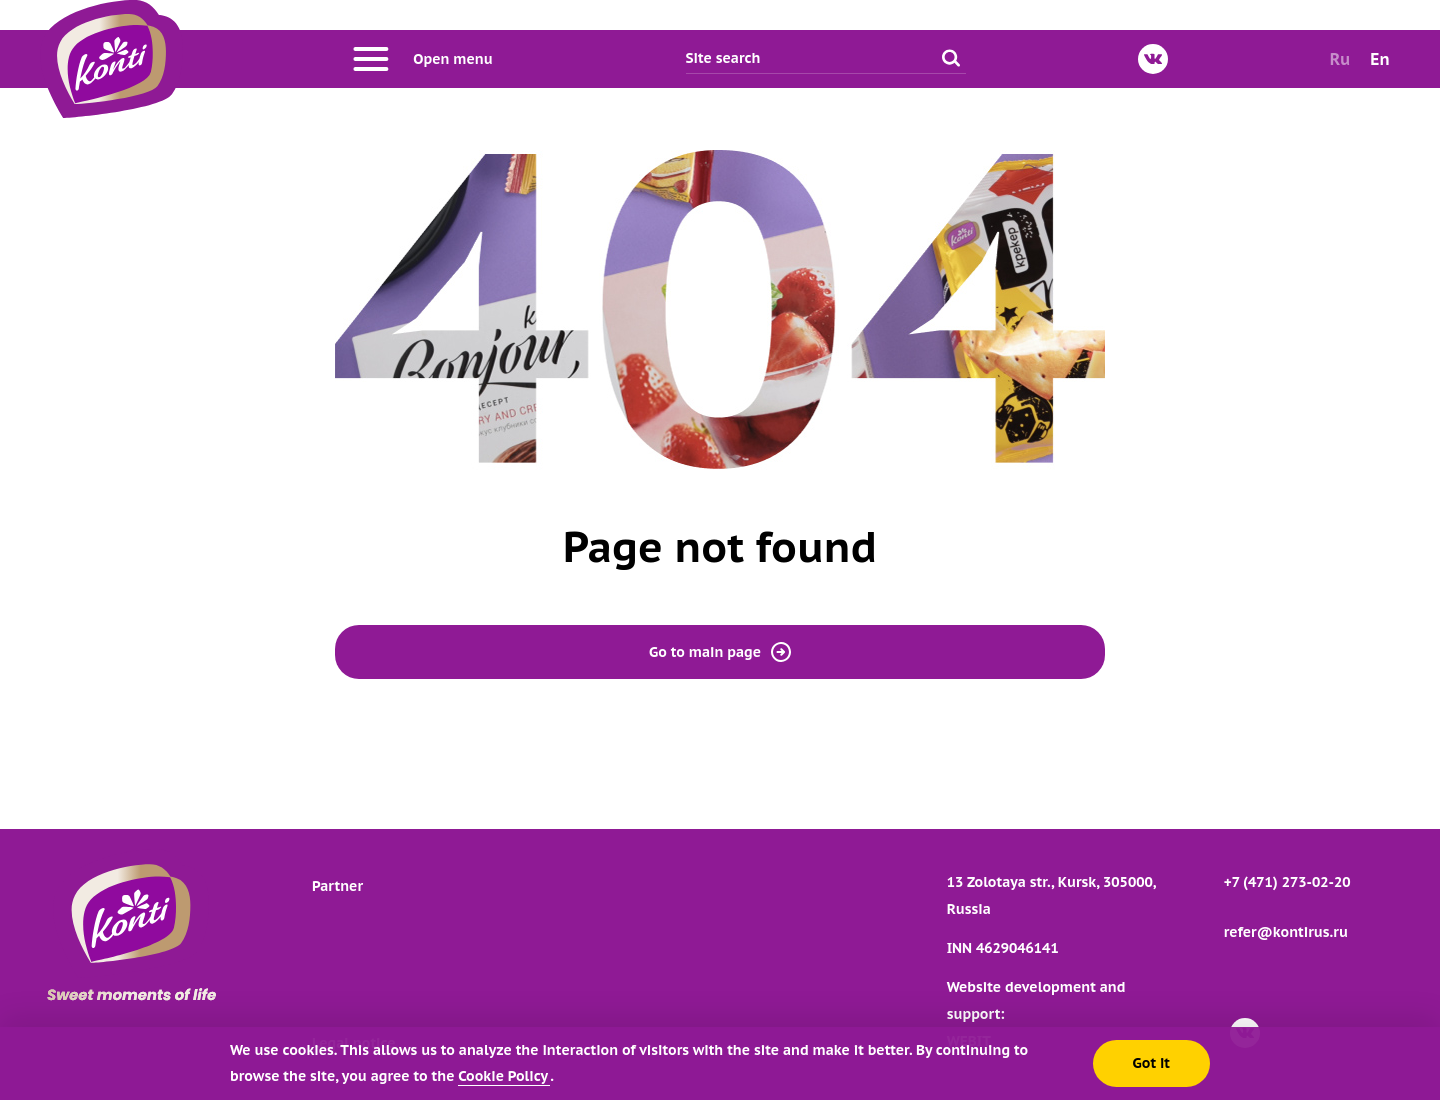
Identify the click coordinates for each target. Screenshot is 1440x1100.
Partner (337, 886)
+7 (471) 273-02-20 (1287, 882)
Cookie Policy (504, 1076)
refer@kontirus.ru (1286, 932)
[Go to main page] (111, 59)
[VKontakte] (1153, 59)
